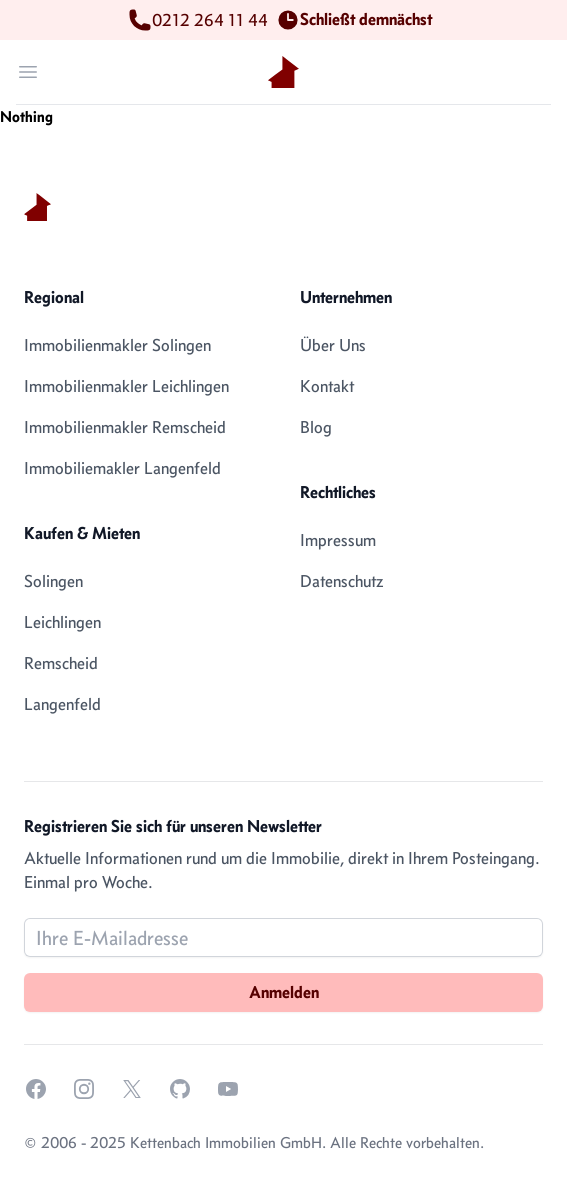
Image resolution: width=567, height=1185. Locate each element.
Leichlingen (62, 622)
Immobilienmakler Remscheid (125, 427)
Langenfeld (62, 704)
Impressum (338, 540)
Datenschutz (341, 581)
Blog (316, 427)
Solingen (53, 581)
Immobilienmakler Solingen (117, 345)
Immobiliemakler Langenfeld (122, 468)
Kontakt (327, 386)
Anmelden (284, 992)
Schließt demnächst (358, 20)
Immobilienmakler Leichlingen (126, 386)
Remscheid (61, 663)
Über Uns (333, 345)
